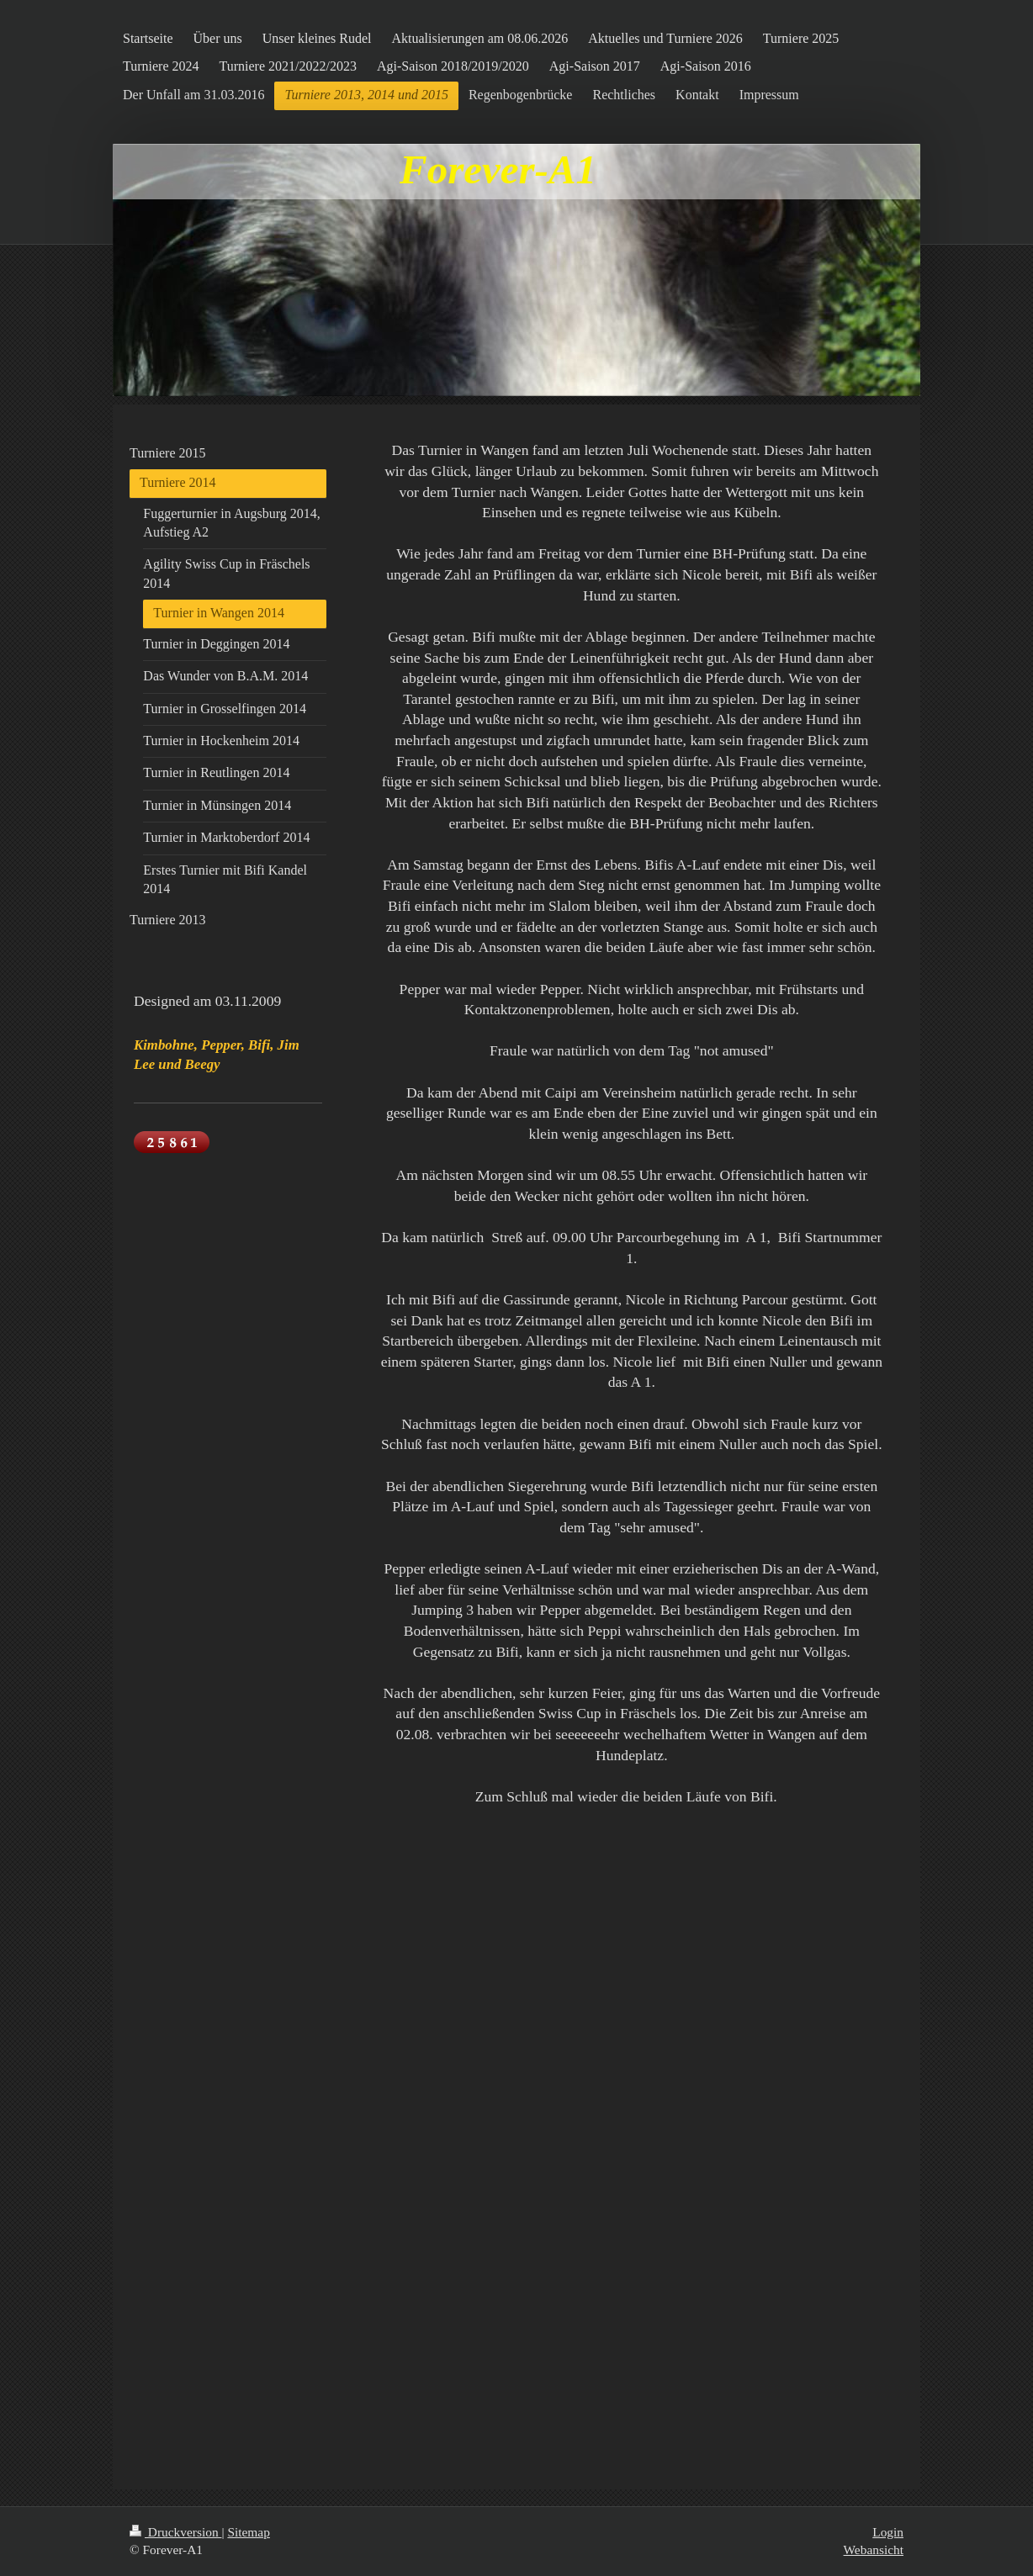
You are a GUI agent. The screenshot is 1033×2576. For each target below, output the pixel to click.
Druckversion (175, 2532)
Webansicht (873, 2549)
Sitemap (248, 2532)
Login (887, 2532)
